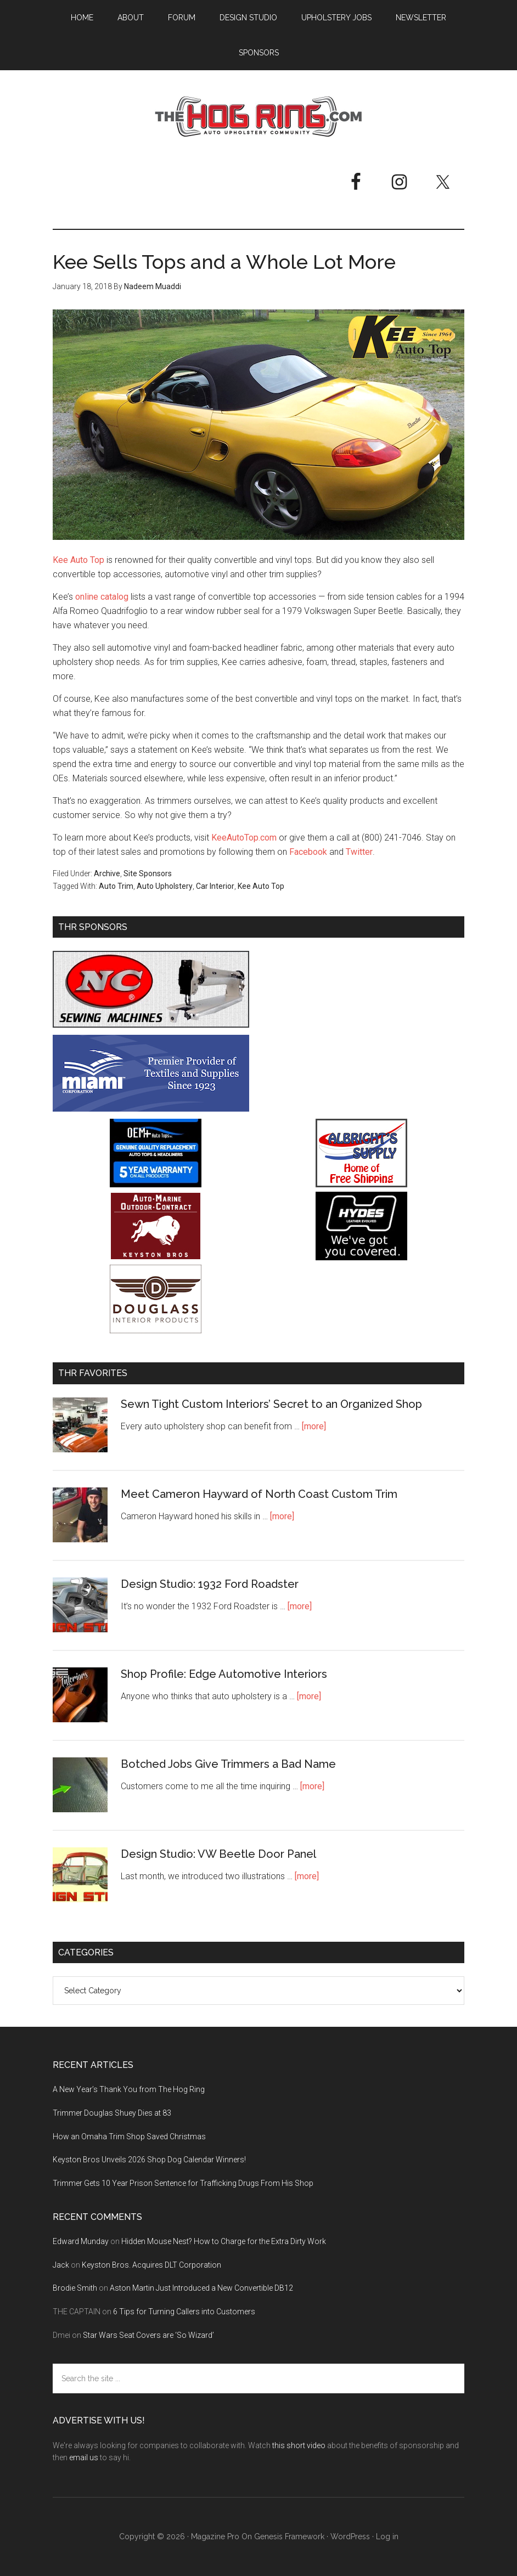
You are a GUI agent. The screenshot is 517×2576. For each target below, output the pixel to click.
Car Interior (215, 886)
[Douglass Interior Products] (155, 1330)
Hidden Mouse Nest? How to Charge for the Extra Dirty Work (223, 2241)
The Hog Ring (258, 117)
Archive (107, 873)
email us (83, 2457)
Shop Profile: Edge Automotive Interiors (224, 1674)
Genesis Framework (289, 2536)
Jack (61, 2265)
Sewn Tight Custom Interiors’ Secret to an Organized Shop (271, 1404)
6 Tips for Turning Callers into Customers (184, 2311)
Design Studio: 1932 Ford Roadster (210, 1584)
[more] (314, 1426)
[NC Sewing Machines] (151, 1024)
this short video (298, 2445)
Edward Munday (81, 2241)
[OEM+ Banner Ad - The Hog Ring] (155, 1184)
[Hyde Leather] (361, 1257)
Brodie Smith (75, 2288)
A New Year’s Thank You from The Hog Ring (129, 2089)
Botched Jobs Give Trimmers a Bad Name (228, 1764)
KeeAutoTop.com (244, 837)
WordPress (350, 2536)
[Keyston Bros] (155, 1257)
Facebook (308, 852)
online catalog (101, 596)
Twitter (359, 852)
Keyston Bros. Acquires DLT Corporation (151, 2265)
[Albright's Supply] (361, 1184)
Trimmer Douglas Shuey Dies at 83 (112, 2113)
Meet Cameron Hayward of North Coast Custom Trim (259, 1494)
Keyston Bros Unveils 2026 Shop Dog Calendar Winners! (149, 2159)
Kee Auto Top (78, 560)
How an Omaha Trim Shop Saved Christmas (129, 2136)
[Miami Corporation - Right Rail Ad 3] (151, 1108)
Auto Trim (116, 886)
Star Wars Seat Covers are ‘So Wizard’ (148, 2335)
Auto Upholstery (165, 886)
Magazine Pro (215, 2536)
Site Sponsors (147, 873)
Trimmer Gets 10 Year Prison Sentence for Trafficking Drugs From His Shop (183, 2183)
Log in (387, 2536)
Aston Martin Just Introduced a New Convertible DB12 (201, 2288)
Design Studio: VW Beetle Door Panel (218, 1854)
